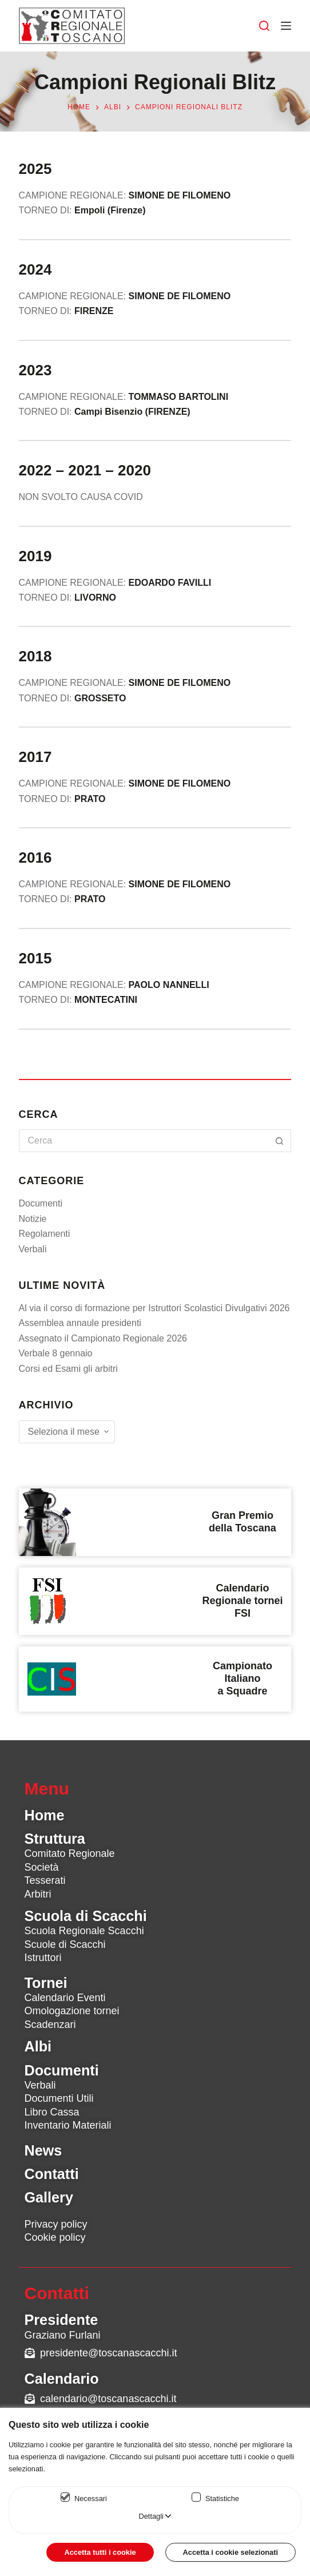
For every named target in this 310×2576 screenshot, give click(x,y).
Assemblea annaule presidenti (80, 1323)
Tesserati (45, 1880)
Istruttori (43, 1957)
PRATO (90, 899)
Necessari (90, 2498)
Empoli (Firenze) (109, 210)
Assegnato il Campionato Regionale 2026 (103, 1338)
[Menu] (286, 26)
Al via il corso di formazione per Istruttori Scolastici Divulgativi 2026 (154, 1308)
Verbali (33, 1249)
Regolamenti (44, 1234)
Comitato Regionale (70, 1853)
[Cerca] (264, 26)
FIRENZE (93, 311)
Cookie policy (55, 2237)
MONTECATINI (105, 1000)
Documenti (40, 1203)
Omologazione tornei (72, 2011)
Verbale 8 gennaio (56, 1353)
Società (42, 1867)
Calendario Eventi (65, 1997)
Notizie (33, 1219)
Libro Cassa (52, 2112)
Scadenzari (50, 2024)
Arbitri (38, 1894)
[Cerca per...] (144, 1140)
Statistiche (222, 2498)
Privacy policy (56, 2224)
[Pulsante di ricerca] (279, 1140)
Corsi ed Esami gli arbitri (68, 1369)
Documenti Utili (59, 2098)
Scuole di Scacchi (65, 1944)
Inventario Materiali (68, 2125)
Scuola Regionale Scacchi (84, 1930)
